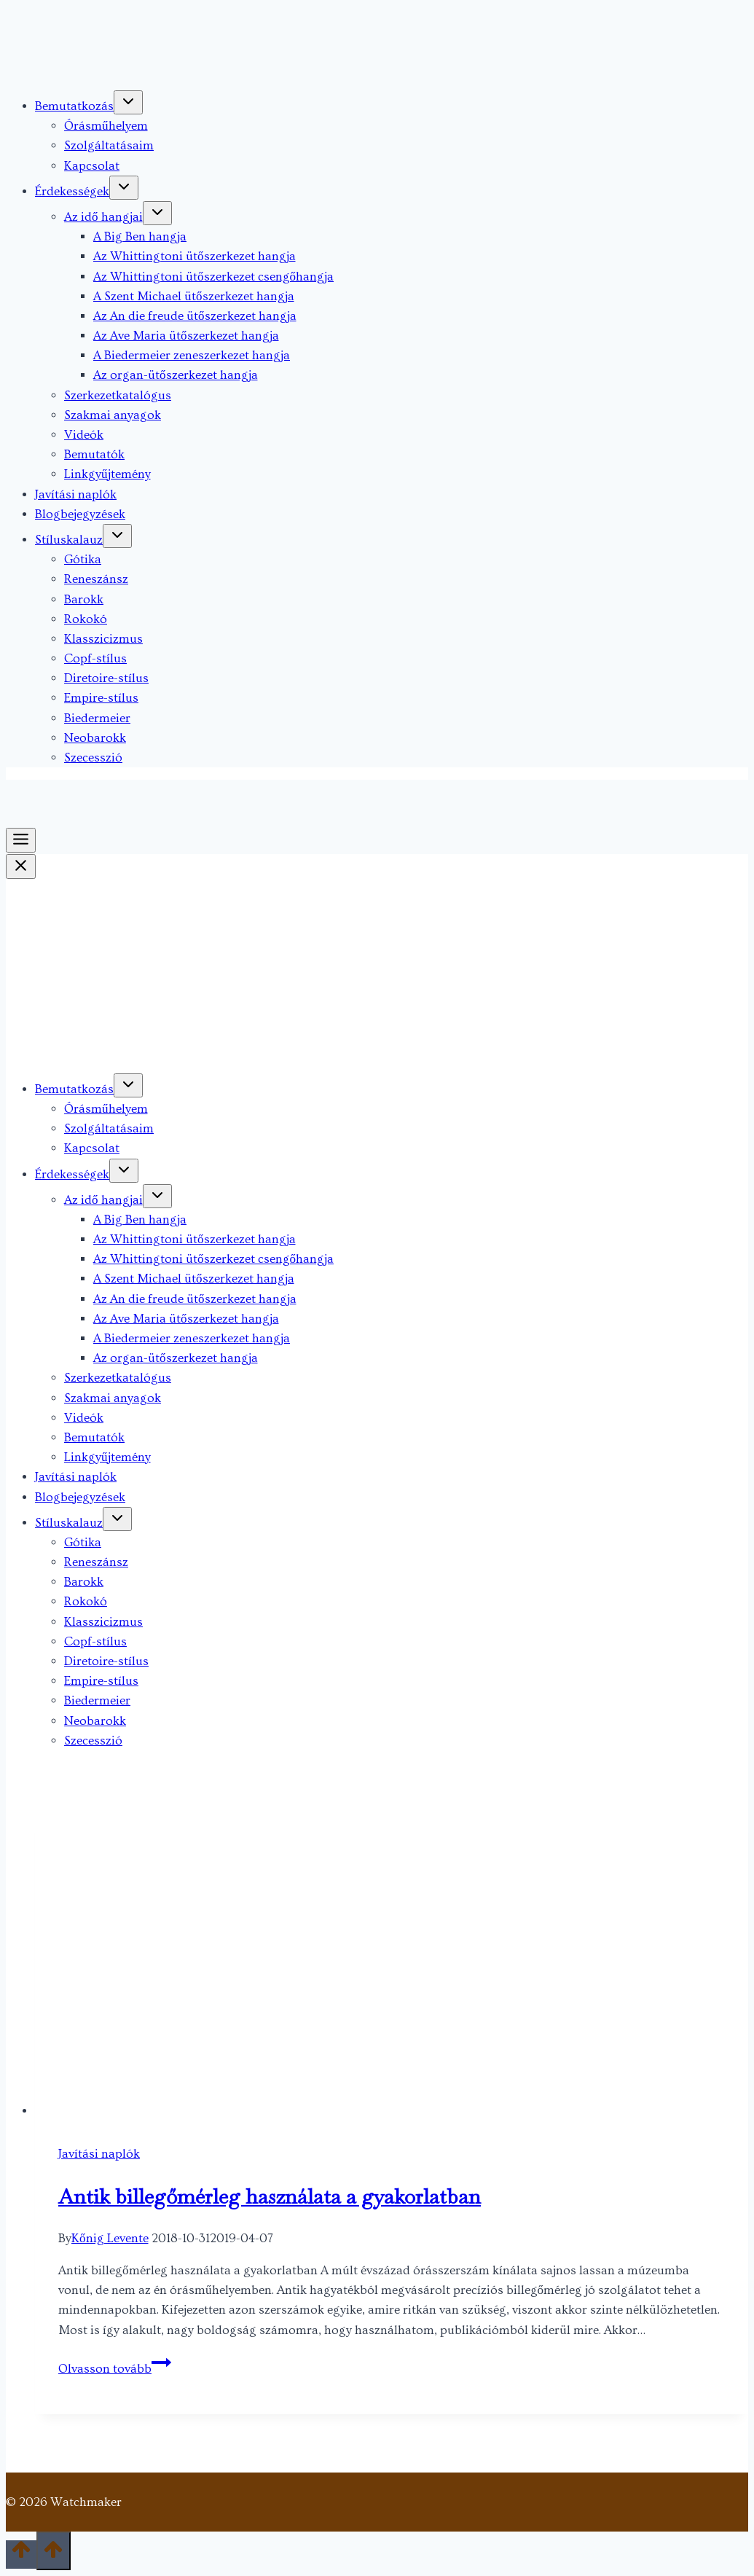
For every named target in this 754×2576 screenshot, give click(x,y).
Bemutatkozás (74, 106)
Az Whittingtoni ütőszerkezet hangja (194, 256)
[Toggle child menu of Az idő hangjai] (157, 213)
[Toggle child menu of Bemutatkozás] (128, 102)
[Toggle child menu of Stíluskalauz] (117, 536)
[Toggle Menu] (21, 840)
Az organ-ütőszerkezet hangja (175, 375)
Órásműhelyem (106, 126)
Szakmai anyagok (112, 415)
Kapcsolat (91, 166)
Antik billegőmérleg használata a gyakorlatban (269, 2196)
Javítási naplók (76, 494)
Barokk (83, 599)
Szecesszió (93, 757)
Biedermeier (97, 718)
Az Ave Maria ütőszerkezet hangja (186, 335)
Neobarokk (95, 738)
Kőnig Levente (110, 2238)
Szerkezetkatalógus (117, 395)
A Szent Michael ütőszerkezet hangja (193, 296)
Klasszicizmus (103, 639)
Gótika (82, 559)
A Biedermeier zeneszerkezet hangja (191, 355)
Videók (83, 435)
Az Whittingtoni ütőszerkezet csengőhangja (213, 276)
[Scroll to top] (21, 2554)
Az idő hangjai (103, 217)
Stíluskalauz (69, 540)
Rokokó (85, 619)
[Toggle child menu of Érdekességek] (123, 188)
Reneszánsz (96, 579)
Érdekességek (72, 191)
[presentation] (391, 1965)
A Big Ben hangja (139, 236)
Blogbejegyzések (80, 514)
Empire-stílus (101, 698)
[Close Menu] (21, 866)
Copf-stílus (95, 658)
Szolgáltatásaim (109, 145)
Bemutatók (94, 454)
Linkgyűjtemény (107, 474)
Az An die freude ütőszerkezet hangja (195, 316)
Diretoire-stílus (106, 678)
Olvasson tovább (114, 2369)
